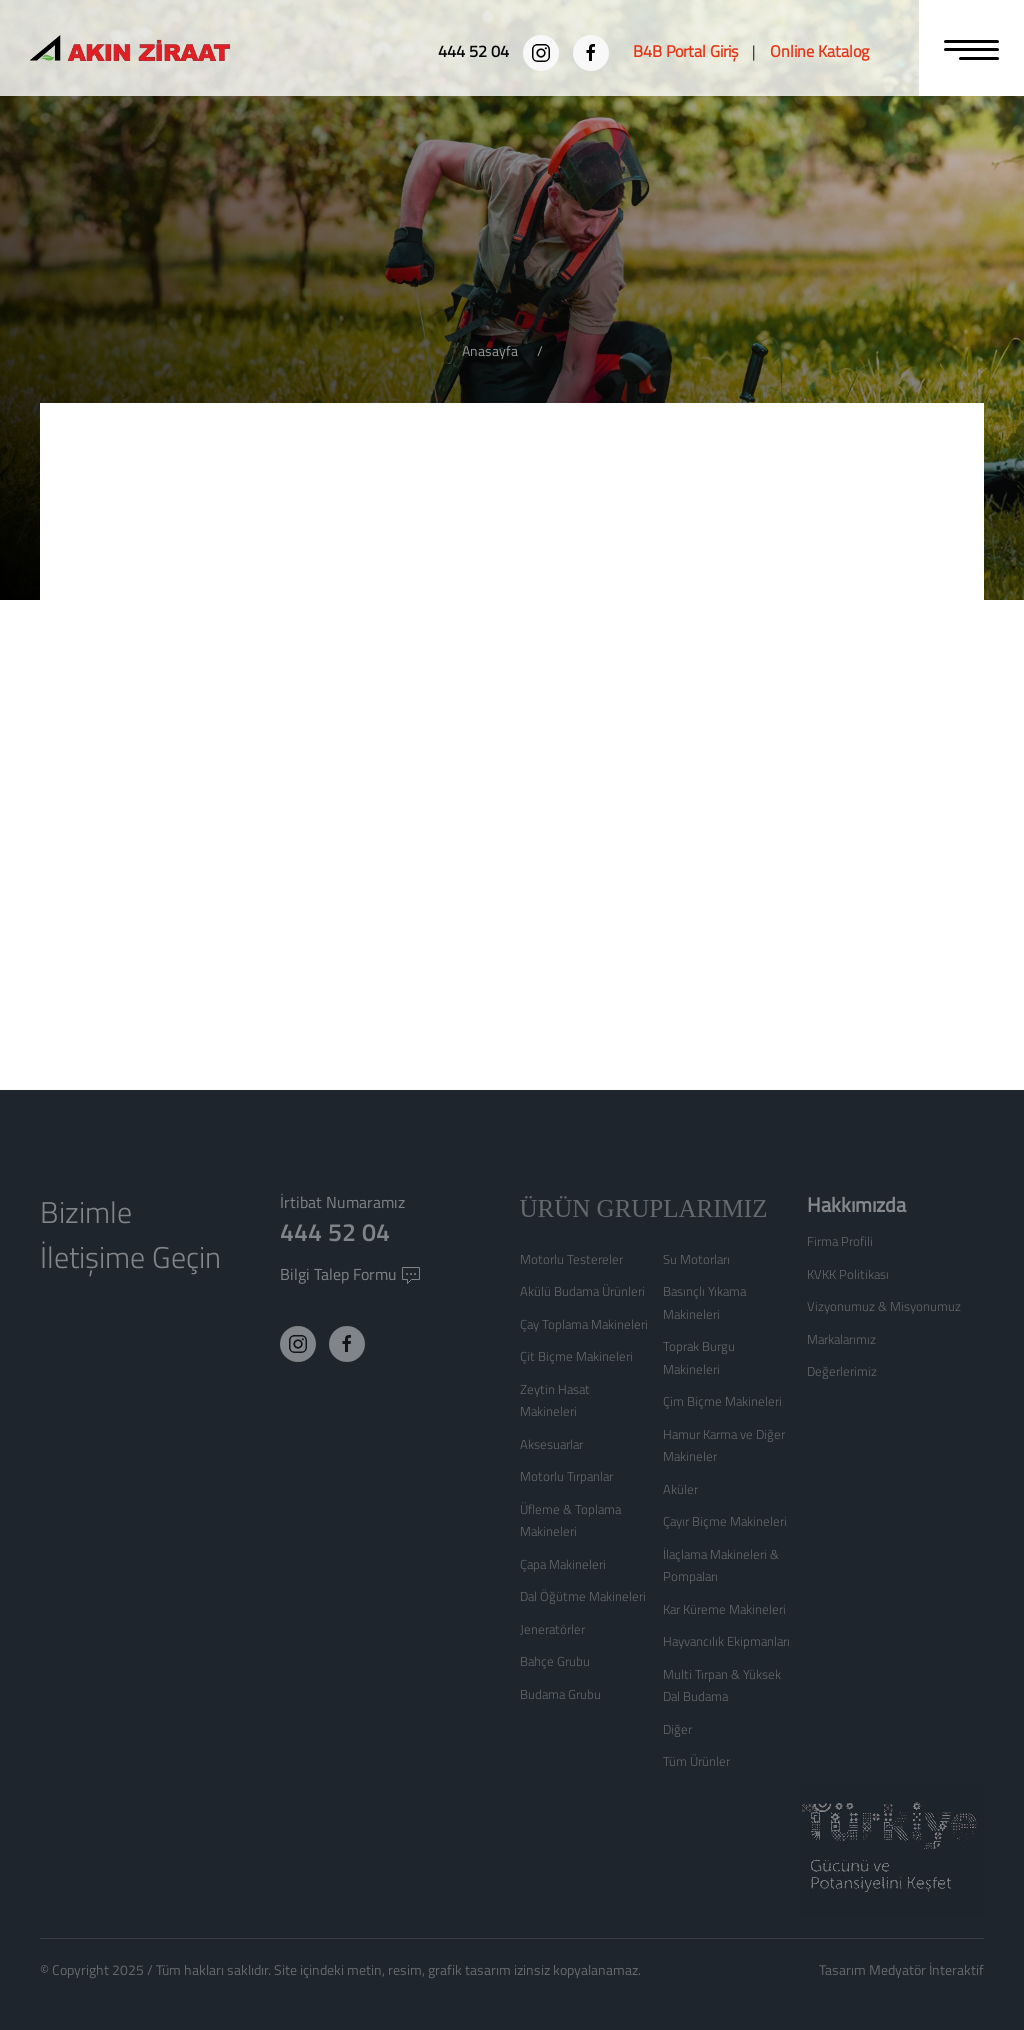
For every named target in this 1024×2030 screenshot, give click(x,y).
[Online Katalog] (819, 51)
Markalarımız (841, 1339)
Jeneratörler (552, 1629)
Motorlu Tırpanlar (566, 1476)
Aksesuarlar (551, 1444)
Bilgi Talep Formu (350, 1274)
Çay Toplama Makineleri (584, 1324)
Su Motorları (696, 1259)
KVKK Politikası (848, 1274)
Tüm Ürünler (696, 1761)
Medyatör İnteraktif (926, 1969)
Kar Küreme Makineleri (724, 1609)
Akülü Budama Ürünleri (582, 1291)
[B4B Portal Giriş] (685, 51)
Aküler (680, 1489)
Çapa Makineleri (563, 1564)
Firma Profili (840, 1241)
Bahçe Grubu (555, 1661)
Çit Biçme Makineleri (576, 1356)
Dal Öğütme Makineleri (583, 1596)
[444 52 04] (475, 51)
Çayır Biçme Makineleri (725, 1521)
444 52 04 (335, 1232)
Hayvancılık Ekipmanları (726, 1641)
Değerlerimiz (842, 1371)
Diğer (677, 1729)
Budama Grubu (560, 1694)
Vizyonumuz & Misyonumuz (884, 1306)
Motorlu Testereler (571, 1259)
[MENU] (971, 48)
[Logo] (166, 50)
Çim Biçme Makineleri (722, 1401)
